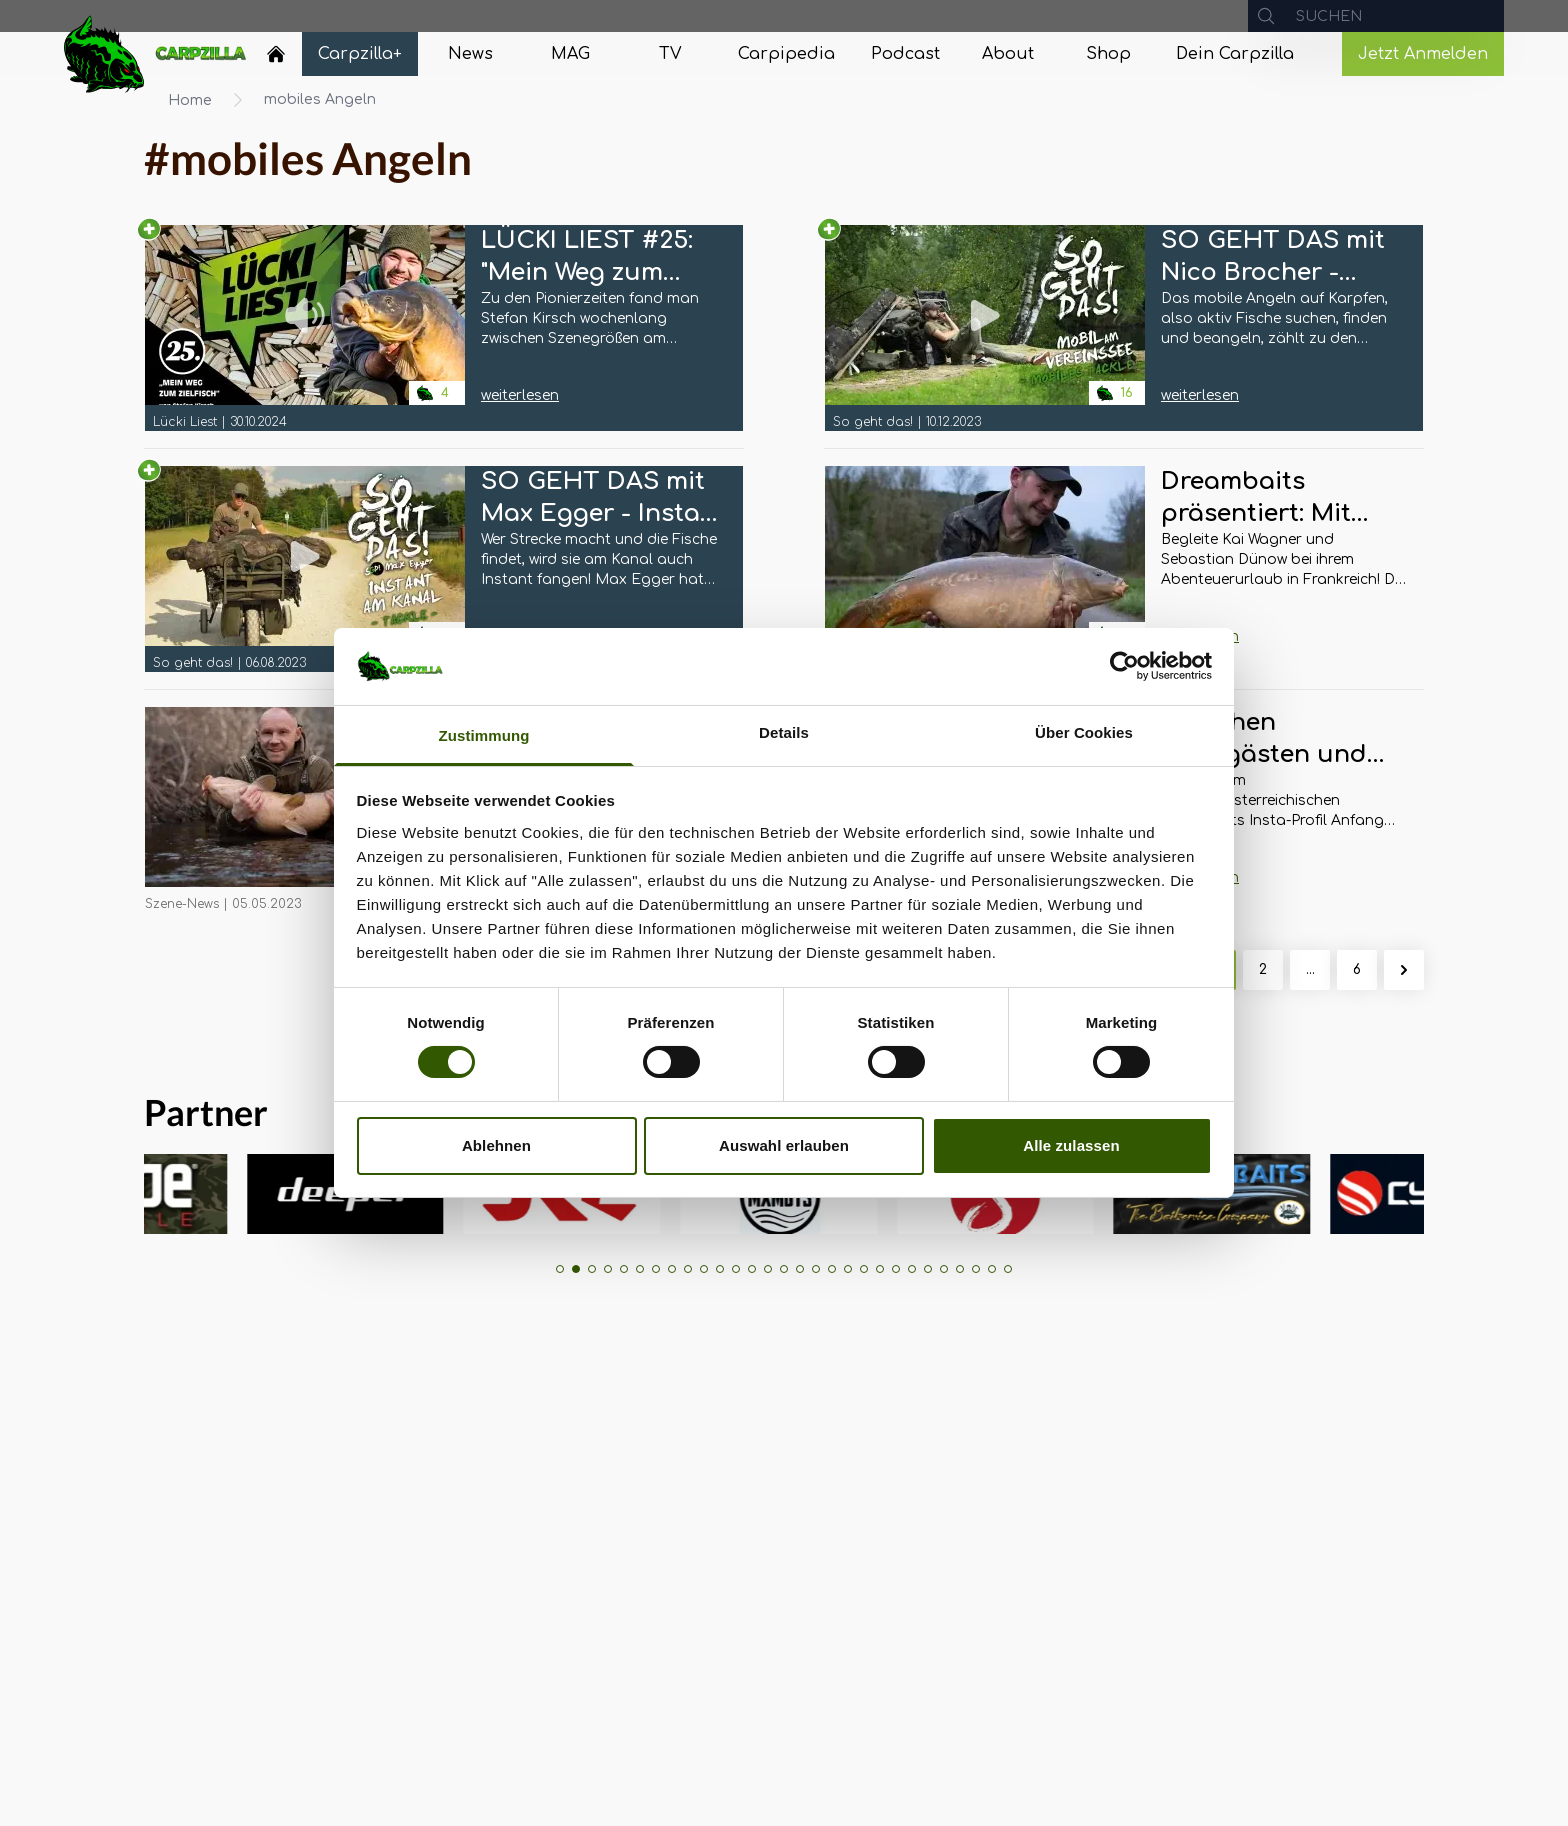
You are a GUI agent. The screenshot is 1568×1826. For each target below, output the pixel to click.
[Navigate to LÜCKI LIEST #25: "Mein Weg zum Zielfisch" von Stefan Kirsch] (305, 328)
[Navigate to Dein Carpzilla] (1235, 54)
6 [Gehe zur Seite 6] (1357, 969)
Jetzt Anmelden (1423, 54)
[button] (560, 1269)
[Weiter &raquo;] (1404, 970)
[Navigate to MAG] (570, 54)
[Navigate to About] (1008, 54)
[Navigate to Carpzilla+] (360, 54)
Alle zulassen (1071, 1145)
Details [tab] (784, 732)
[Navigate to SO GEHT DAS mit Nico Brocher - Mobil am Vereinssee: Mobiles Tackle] (985, 328)
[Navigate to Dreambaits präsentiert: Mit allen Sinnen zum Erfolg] (985, 569)
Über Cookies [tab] (1084, 732)
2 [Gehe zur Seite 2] (1263, 969)
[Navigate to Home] (276, 59)
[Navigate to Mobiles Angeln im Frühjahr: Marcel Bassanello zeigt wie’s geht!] (305, 810)
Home (190, 100)
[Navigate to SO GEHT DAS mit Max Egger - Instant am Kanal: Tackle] (305, 569)
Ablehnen (496, 1145)
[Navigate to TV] (670, 54)
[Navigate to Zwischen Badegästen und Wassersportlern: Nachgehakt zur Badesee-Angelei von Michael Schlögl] (1284, 769)
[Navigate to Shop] (1108, 54)
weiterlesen (520, 395)
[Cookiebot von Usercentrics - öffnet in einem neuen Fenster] (1124, 666)
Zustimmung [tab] (484, 735)
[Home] (276, 54)
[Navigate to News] (470, 54)
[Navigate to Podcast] (905, 54)
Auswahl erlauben (784, 1145)
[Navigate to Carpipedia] (786, 54)
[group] (213, 1194)
